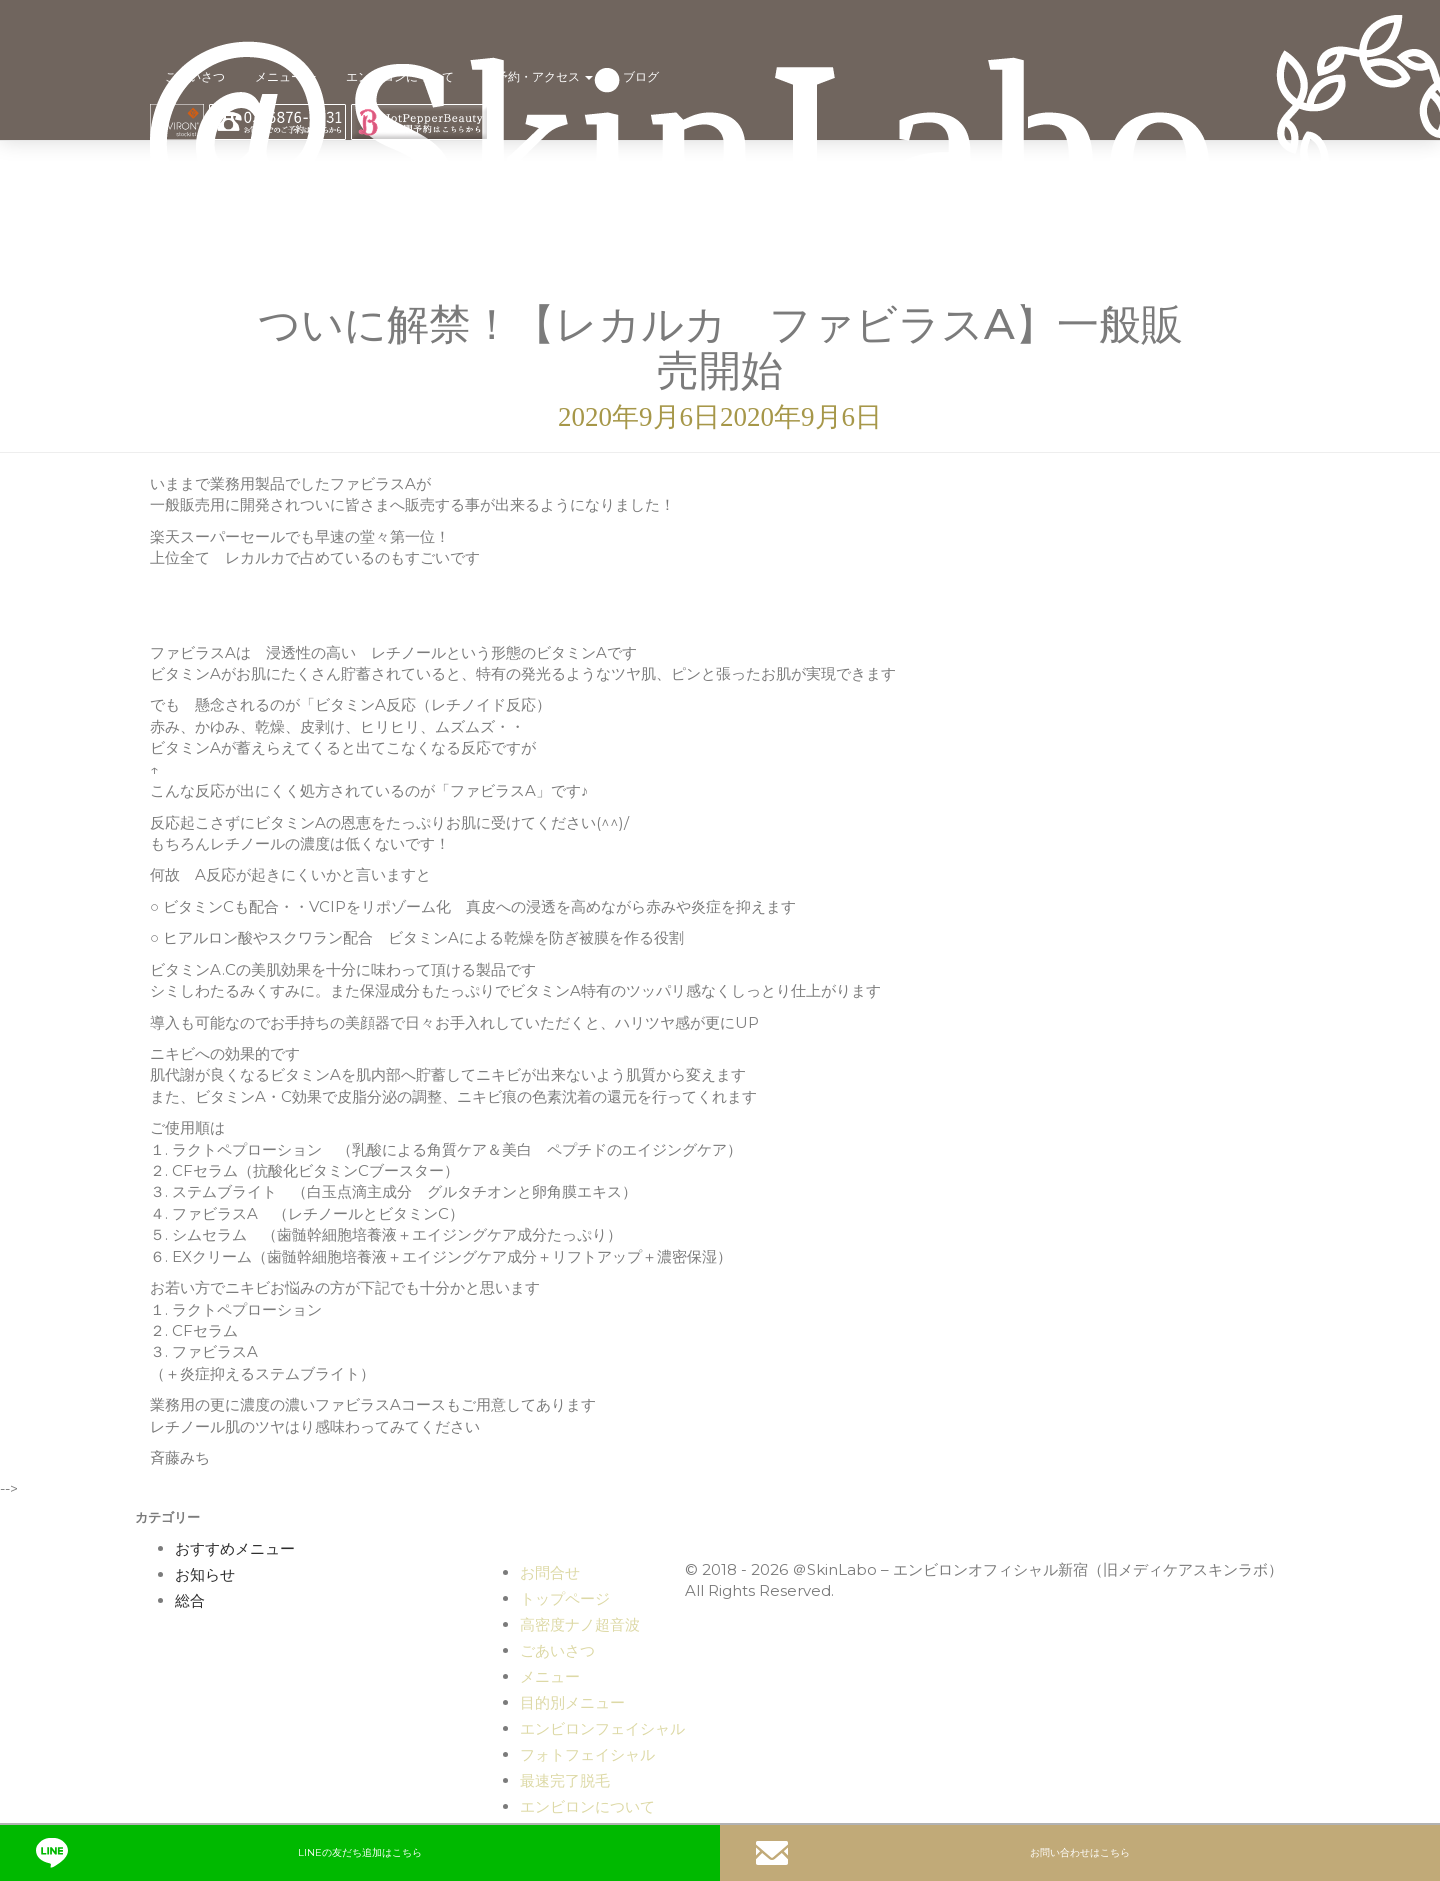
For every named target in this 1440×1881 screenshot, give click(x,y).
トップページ (565, 1598)
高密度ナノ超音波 (580, 1624)
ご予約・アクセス (538, 76)
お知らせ (205, 1575)
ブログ (641, 76)
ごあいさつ (195, 76)
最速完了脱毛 (565, 1780)
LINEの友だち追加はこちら (229, 1853)
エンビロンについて (400, 76)
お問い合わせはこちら (943, 1853)
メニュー (285, 76)
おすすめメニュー (235, 1549)
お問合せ (550, 1572)
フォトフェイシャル (587, 1754)
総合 (190, 1601)
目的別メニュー (572, 1702)
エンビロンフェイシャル (602, 1728)
